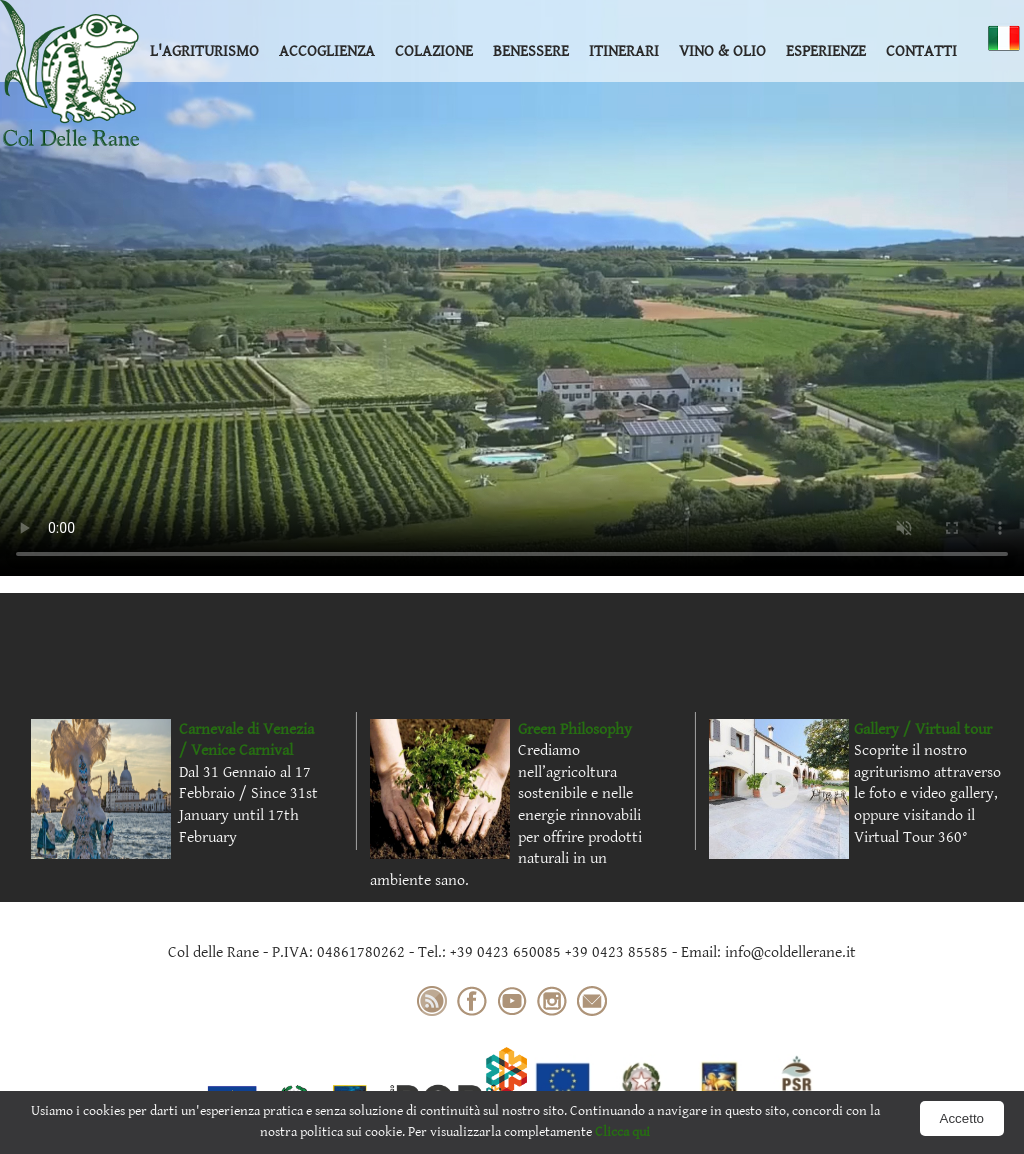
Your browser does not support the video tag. (512, 288)
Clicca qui (622, 1132)
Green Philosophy (575, 729)
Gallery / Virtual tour (923, 729)
